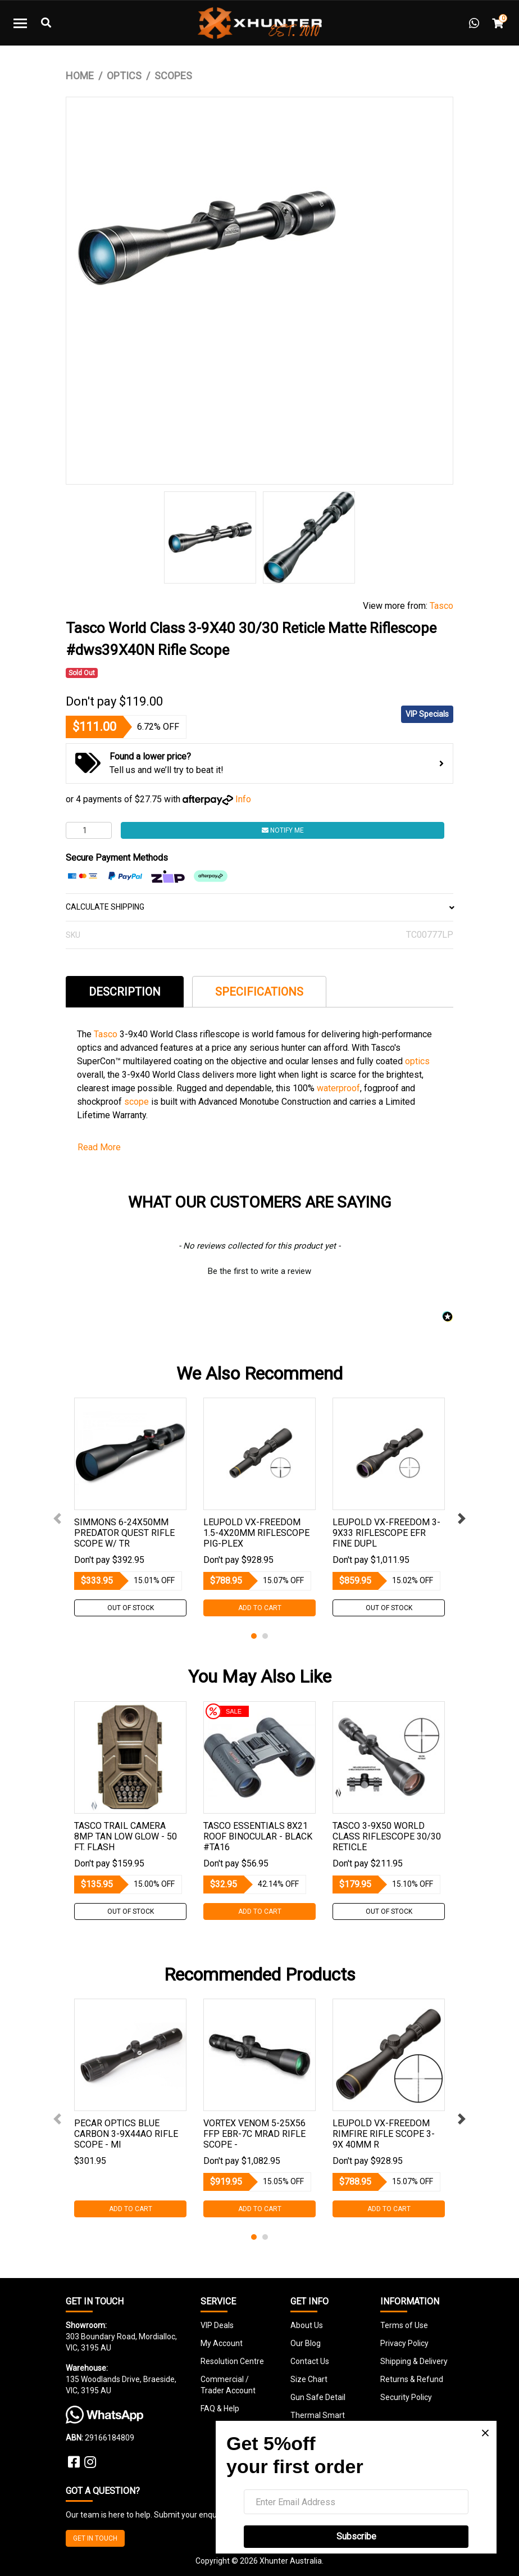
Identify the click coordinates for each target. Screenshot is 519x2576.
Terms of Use (404, 2325)
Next (461, 1518)
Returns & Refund (411, 2379)
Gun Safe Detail (317, 2397)
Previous (57, 1518)
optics (417, 1061)
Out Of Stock (130, 1608)
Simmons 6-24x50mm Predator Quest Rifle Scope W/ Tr (124, 1533)
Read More (99, 1147)
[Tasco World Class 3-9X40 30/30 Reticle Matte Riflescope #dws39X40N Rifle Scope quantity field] (89, 830)
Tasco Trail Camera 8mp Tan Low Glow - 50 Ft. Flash (125, 1836)
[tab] (125, 991)
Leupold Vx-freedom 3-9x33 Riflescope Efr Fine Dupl (386, 1533)
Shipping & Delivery (414, 2361)
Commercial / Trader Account (228, 2385)
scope (137, 1101)
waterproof (338, 1088)
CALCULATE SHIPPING (259, 906)
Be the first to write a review (259, 1271)
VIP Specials (427, 713)
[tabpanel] (130, 1507)
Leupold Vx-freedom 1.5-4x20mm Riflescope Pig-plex (256, 1533)
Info (243, 799)
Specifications (259, 991)
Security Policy (406, 2397)
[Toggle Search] (46, 23)
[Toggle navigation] (20, 23)
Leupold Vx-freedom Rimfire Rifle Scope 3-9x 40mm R (384, 2134)
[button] (259, 1270)
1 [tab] (254, 1636)
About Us (306, 2325)
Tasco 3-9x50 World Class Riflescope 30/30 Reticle (387, 1836)
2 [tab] (265, 1636)
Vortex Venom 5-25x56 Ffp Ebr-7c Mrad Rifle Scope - (254, 2134)
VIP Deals (217, 2325)
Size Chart (308, 2379)
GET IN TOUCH (95, 2538)
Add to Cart (259, 1608)
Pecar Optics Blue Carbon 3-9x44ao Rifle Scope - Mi (126, 2134)
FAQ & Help (220, 2408)
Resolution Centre (232, 2361)
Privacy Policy (404, 2343)
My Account (222, 2343)
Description (125, 991)
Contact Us (309, 2361)
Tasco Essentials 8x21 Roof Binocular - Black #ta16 (257, 1836)
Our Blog (305, 2343)
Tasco (441, 605)
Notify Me (283, 830)
